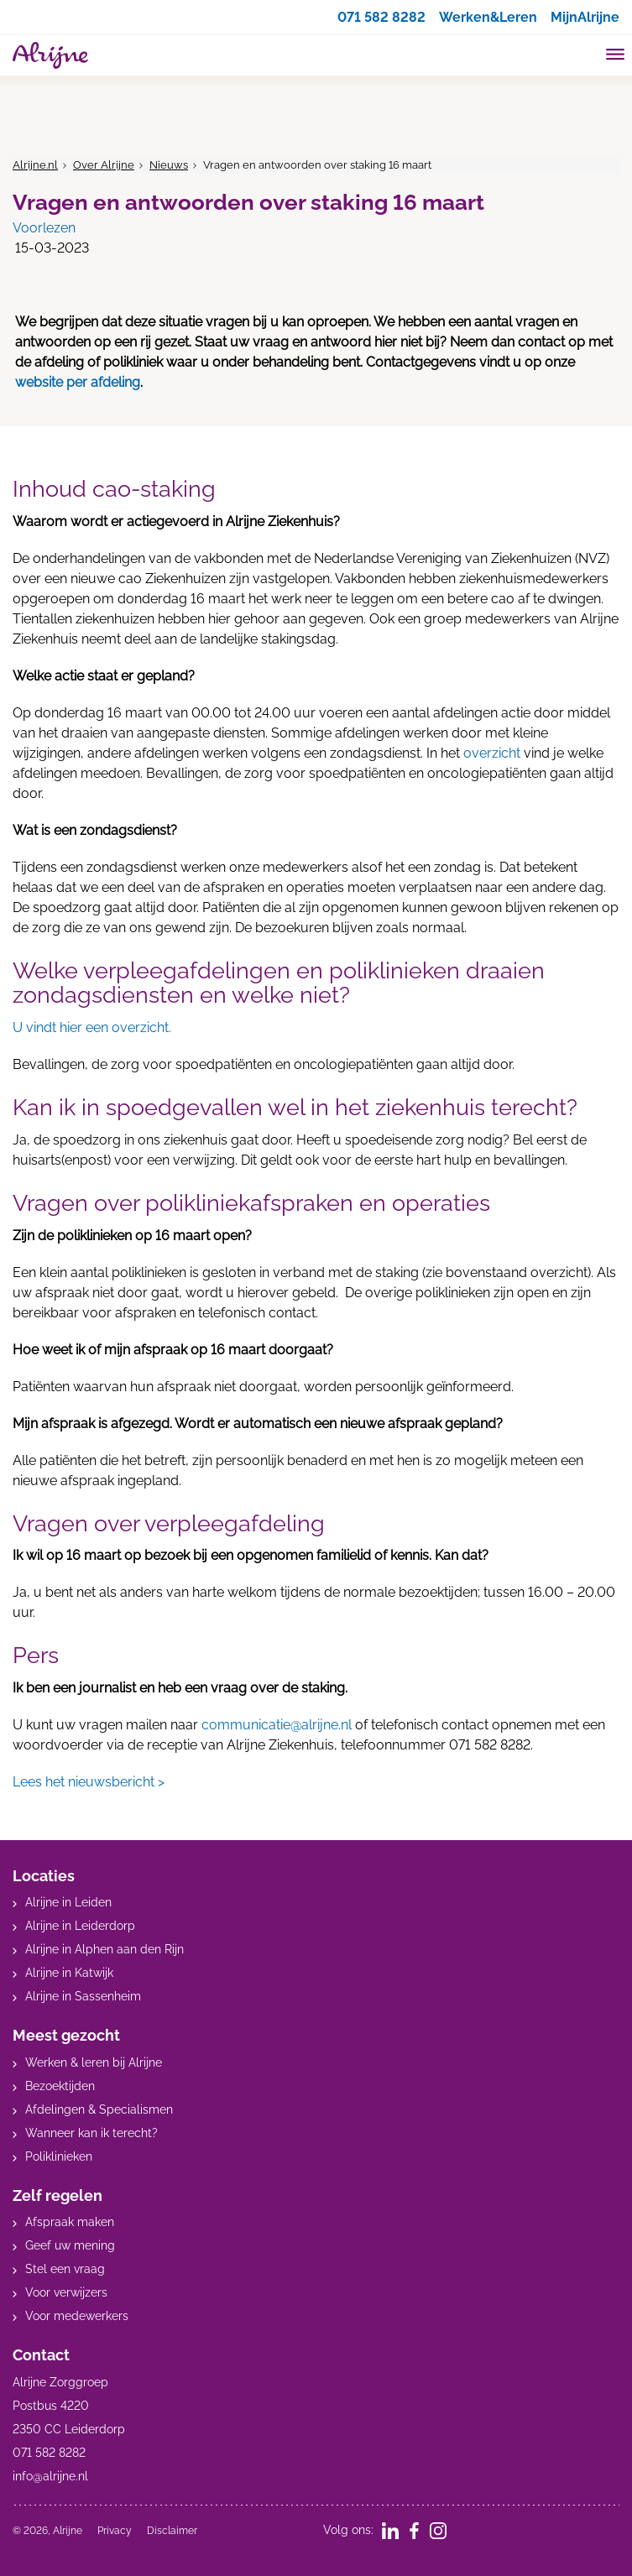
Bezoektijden (60, 2086)
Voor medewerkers (76, 2316)
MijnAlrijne (585, 17)
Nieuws (168, 165)
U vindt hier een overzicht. (92, 1027)
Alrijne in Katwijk (69, 1972)
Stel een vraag (65, 2269)
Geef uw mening (70, 2245)
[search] (583, 53)
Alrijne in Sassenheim (83, 1996)
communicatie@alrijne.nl (276, 1725)
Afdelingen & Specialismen (99, 2109)
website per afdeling (77, 382)
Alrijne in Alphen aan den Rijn (104, 1949)
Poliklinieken (58, 2156)
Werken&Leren (488, 17)
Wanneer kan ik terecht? (91, 2133)
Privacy (114, 2531)
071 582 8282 (381, 17)
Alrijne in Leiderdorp (80, 1925)
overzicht (491, 753)
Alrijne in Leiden (68, 1902)
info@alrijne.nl (50, 2476)
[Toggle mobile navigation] (615, 56)
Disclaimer (172, 2531)
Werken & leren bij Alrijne (93, 2062)
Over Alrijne (103, 165)
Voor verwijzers (66, 2292)
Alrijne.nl (35, 165)
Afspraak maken (69, 2222)
